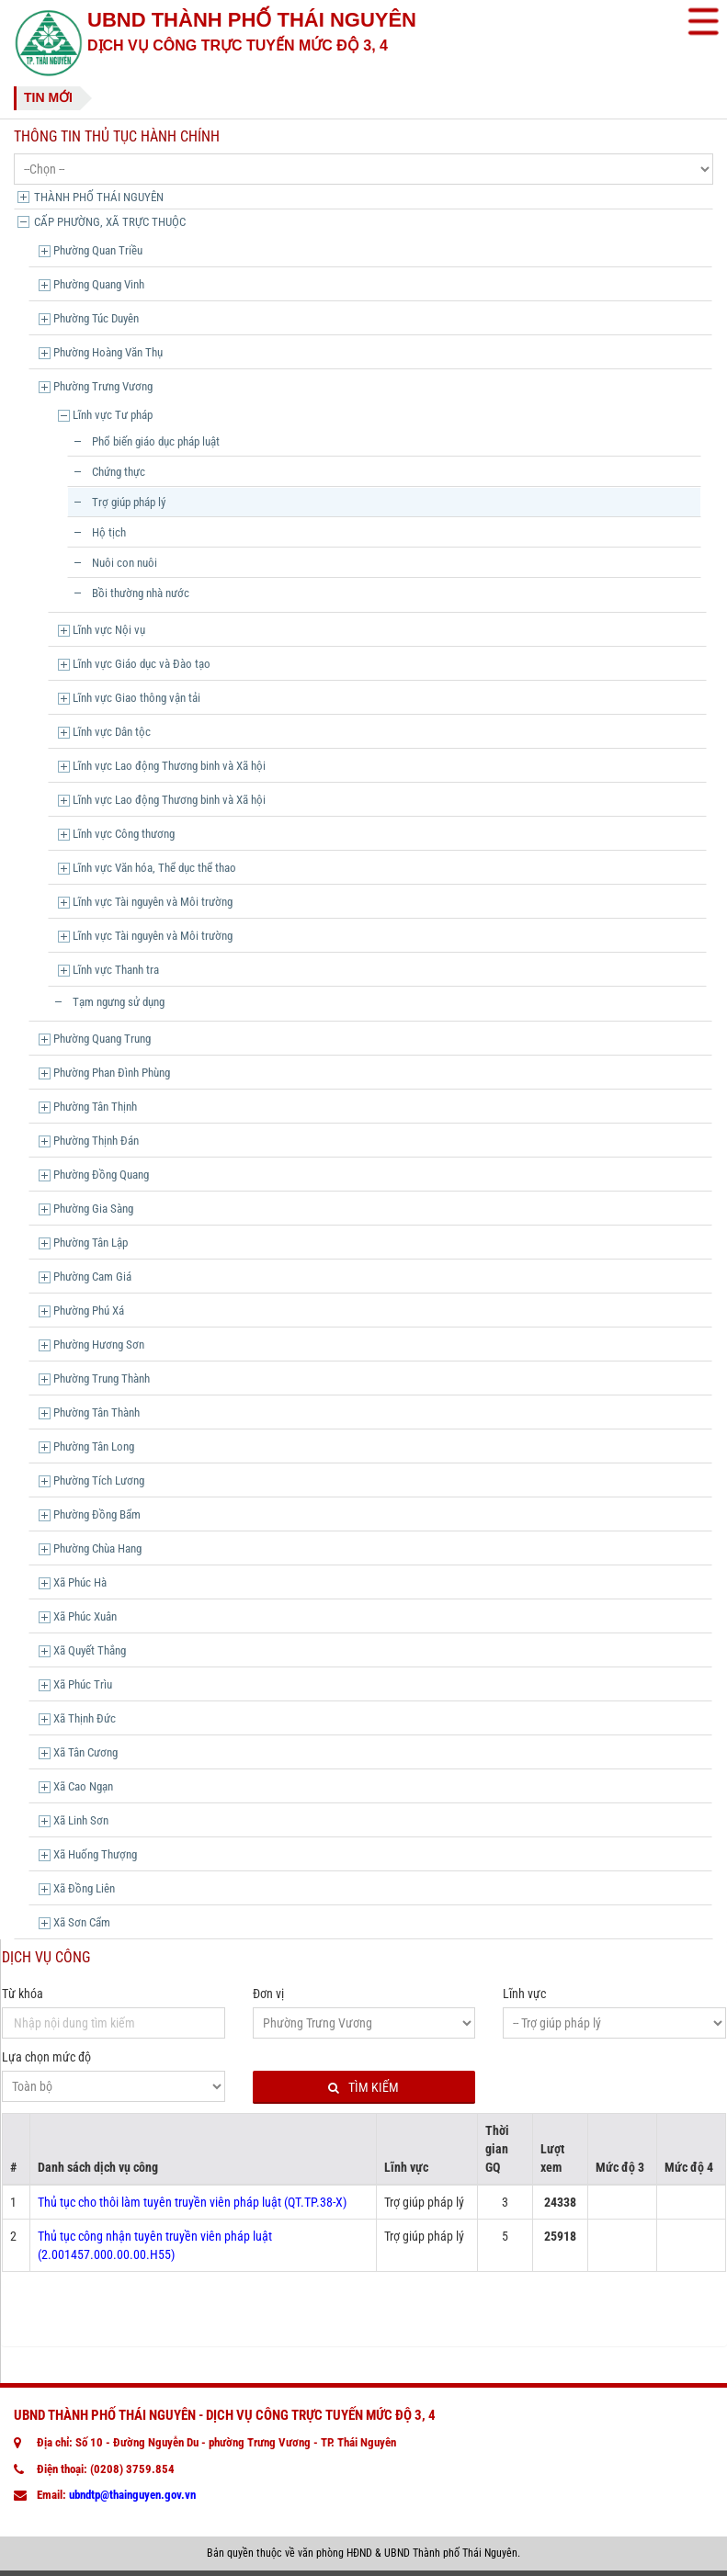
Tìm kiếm (363, 2088)
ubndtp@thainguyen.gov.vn (132, 2495)
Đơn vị (268, 1993)
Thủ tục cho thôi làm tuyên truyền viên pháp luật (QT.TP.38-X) (192, 2202)
